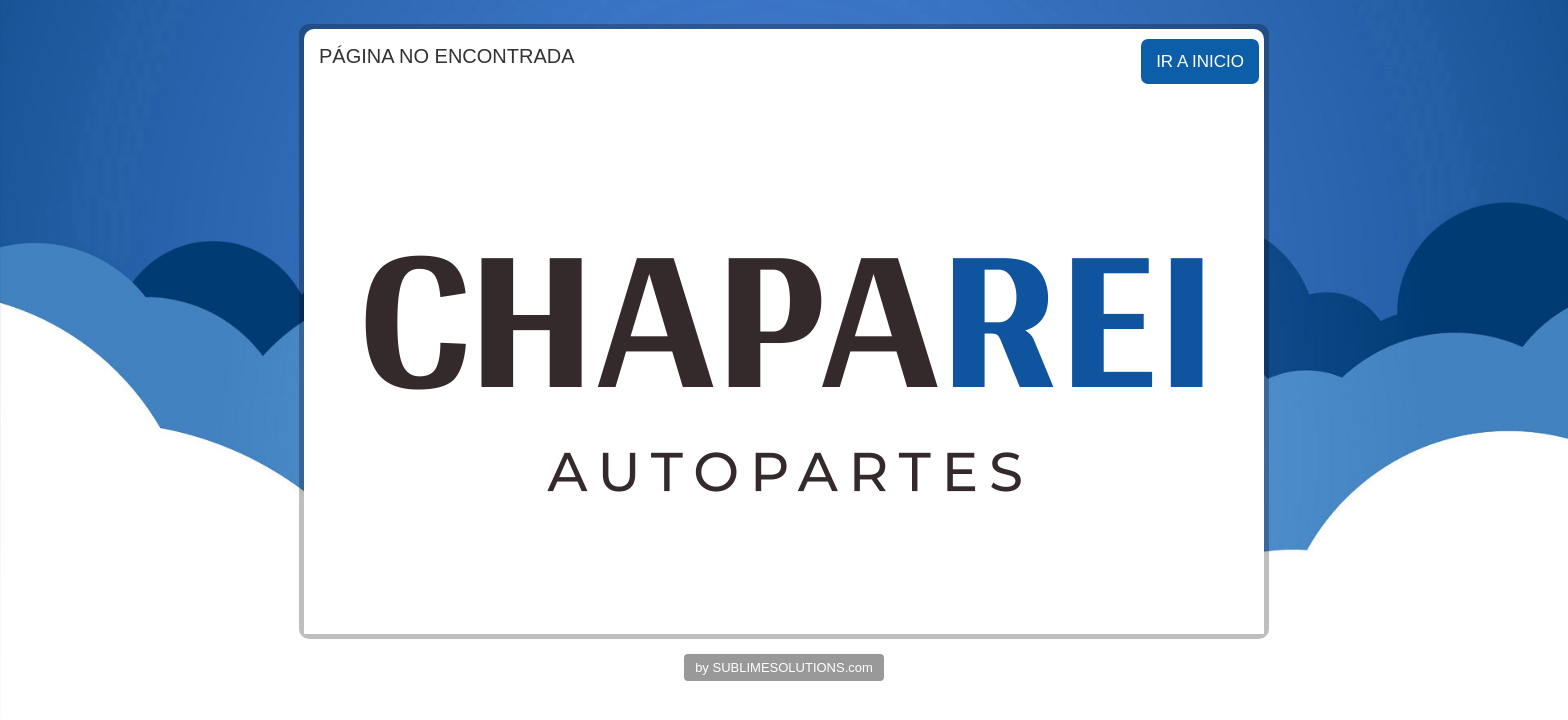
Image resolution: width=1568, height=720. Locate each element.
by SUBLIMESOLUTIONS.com (784, 667)
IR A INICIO (1200, 61)
